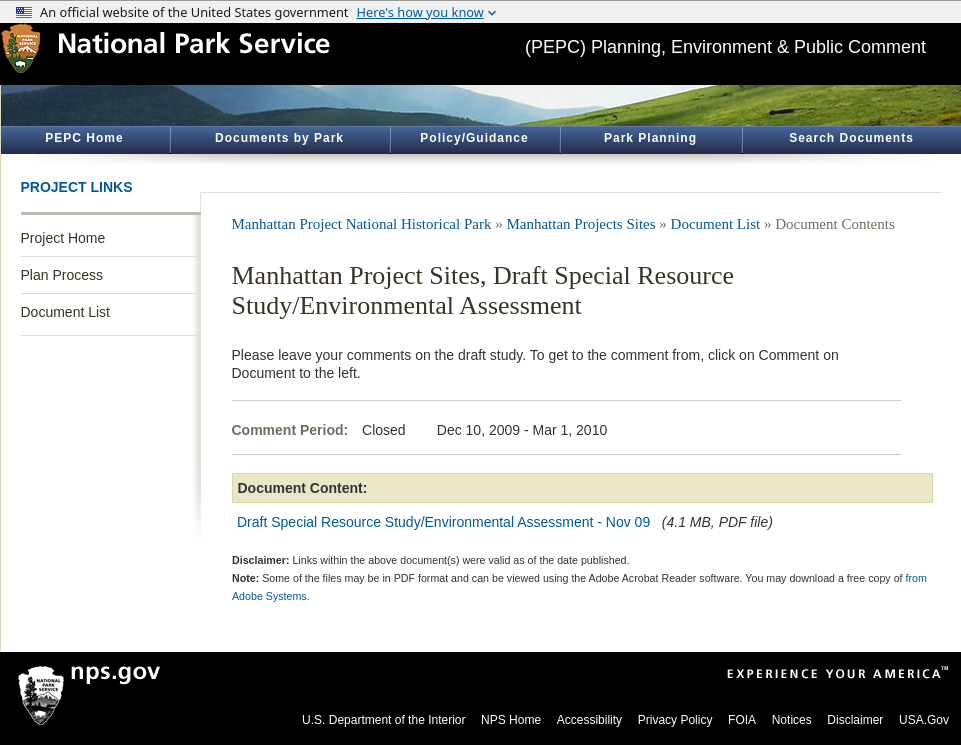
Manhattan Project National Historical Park (362, 224)
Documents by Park (279, 138)
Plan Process (62, 275)
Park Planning (650, 138)
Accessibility (589, 720)
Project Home (63, 238)
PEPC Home (84, 138)
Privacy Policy (675, 720)
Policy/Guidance (474, 138)
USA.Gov (924, 720)
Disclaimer (855, 720)
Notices (792, 720)
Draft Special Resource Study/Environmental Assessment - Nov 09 (443, 522)
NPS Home (511, 720)
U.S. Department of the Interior (383, 720)
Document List (65, 312)
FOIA (742, 720)
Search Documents (851, 138)
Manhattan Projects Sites (580, 224)
